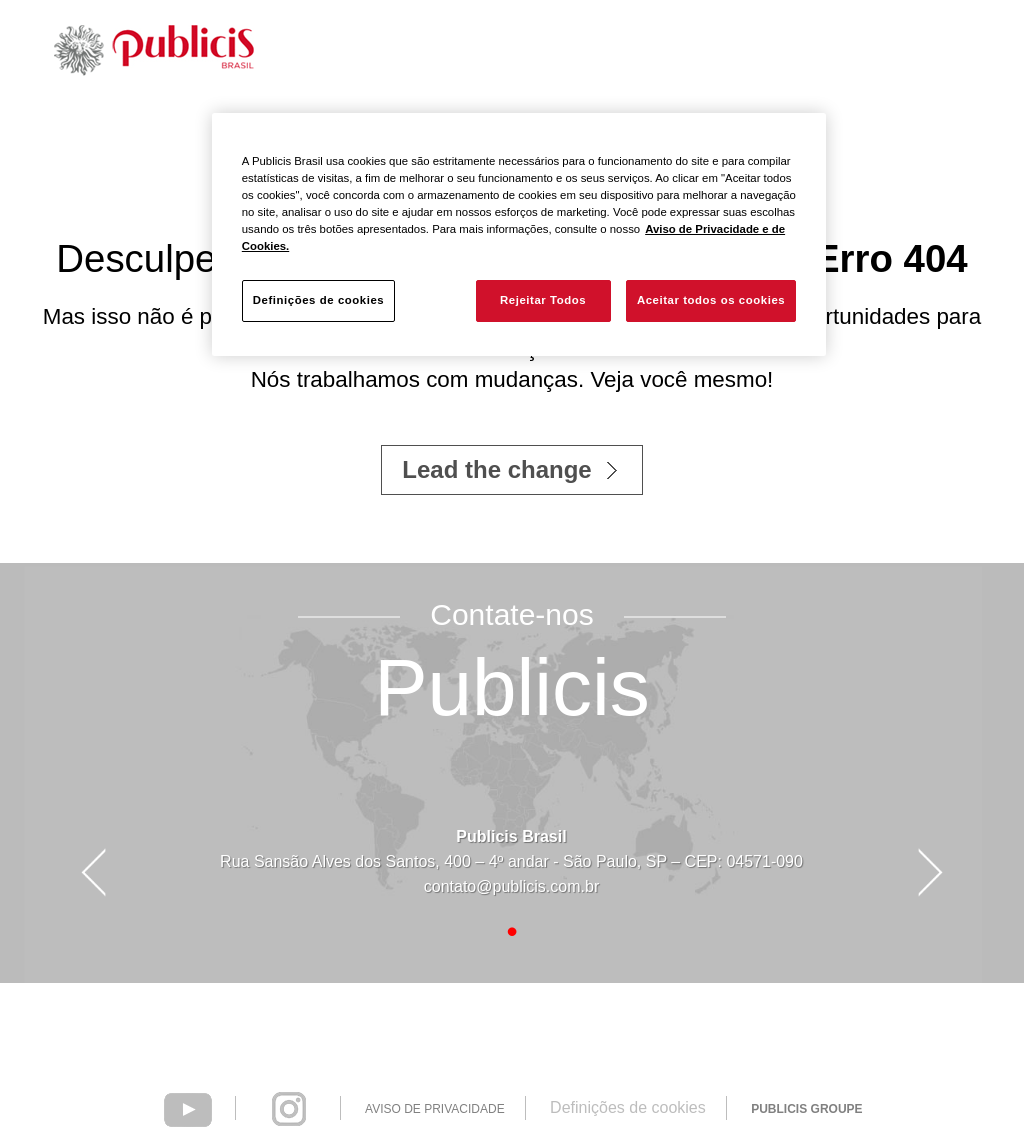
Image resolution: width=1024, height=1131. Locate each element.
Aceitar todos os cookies (711, 300)
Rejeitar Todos (543, 300)
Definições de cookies (628, 1107)
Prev (93, 873)
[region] (519, 234)
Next (931, 873)
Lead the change (496, 469)
